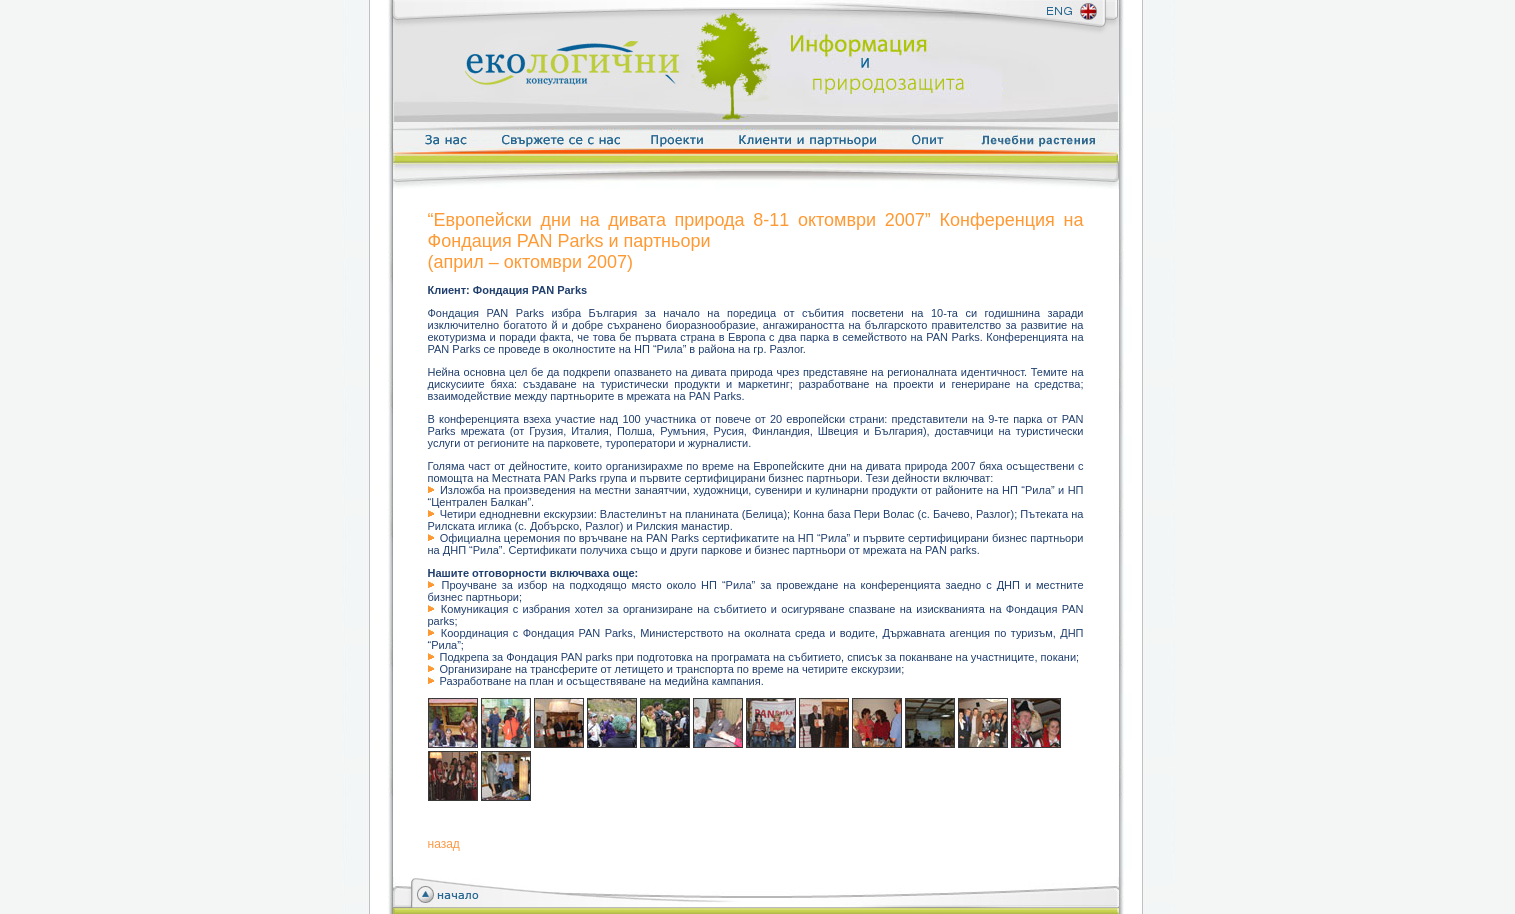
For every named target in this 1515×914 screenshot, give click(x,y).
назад (444, 844)
